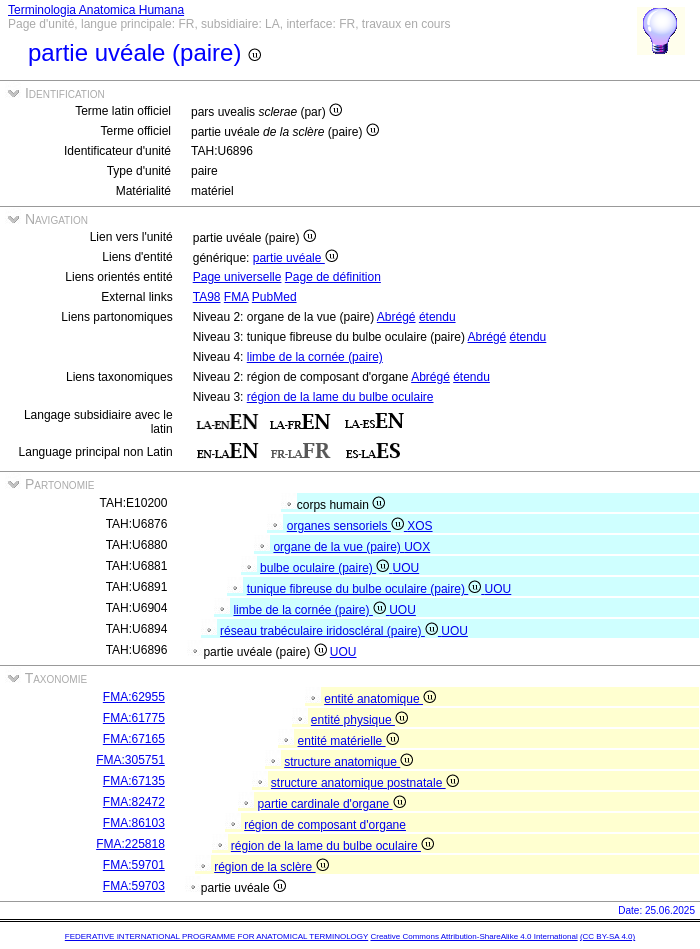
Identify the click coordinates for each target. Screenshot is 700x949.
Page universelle (237, 277)
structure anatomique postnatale (365, 783)
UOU (406, 568)
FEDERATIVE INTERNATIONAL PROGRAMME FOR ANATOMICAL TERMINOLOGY (216, 936)
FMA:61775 (134, 718)
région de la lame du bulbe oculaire (340, 397)
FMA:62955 (134, 697)
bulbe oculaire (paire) (326, 568)
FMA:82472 (134, 802)
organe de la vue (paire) (338, 547)
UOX (417, 547)
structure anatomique (348, 762)
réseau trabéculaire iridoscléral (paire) (330, 631)
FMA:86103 (134, 823)
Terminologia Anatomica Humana (96, 10)
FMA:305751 (130, 760)
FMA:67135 (134, 781)
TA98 (207, 297)
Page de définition (333, 277)
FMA (236, 297)
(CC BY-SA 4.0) (607, 936)
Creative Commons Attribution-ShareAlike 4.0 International (473, 936)
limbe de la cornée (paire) (315, 357)
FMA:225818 (130, 844)
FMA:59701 (134, 865)
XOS (419, 526)
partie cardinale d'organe (332, 804)
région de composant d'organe (325, 825)
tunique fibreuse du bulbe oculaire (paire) (366, 589)
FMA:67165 (134, 739)
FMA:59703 (134, 886)
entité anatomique (380, 699)
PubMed (274, 297)
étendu (437, 317)
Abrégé (396, 317)
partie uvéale (295, 258)
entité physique (359, 720)
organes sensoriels (347, 526)
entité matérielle (348, 741)
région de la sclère (271, 867)
